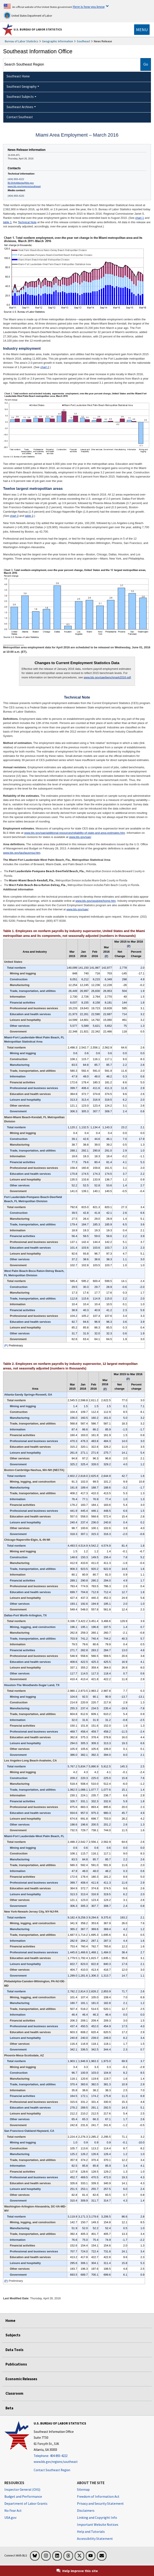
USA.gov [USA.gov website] (10, 2517)
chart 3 (14, 515)
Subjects (12, 2335)
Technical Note (27, 222)
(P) (6, 1345)
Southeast (83, 41)
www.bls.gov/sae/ (80, 837)
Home (10, 2320)
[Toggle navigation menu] (142, 29)
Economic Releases (21, 2378)
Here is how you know (89, 6)
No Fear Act (13, 2510)
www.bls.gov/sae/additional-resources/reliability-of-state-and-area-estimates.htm (74, 832)
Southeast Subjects (20, 96)
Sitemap (83, 2489)
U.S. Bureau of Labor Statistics (38, 29)
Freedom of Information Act (98, 2496)
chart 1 (139, 217)
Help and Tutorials (91, 2531)
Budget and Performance (23, 2496)
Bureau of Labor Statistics (21, 41)
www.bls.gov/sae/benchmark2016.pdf (107, 677)
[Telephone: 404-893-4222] (60, 2455)
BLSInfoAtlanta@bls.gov (21, 183)
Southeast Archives (20, 107)
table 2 (29, 515)
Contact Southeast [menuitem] (20, 117)
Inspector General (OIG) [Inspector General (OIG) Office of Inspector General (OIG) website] (22, 2489)
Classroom (14, 2393)
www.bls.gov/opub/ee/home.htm (95, 900)
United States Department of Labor (28, 15)
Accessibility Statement (95, 2538)
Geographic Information (57, 41)
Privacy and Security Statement (100, 2503)
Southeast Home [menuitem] (18, 76)
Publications (16, 2364)
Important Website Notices (97, 2524)
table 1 (7, 222)
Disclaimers (85, 2510)
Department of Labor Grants (25, 2503)
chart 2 (44, 367)
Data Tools (14, 2349)
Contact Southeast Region (52, 2470)
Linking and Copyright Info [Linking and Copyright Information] (97, 2517)
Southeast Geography (22, 86)
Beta (9, 2408)
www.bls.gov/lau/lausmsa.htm (21, 852)
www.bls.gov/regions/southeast (24, 186)
